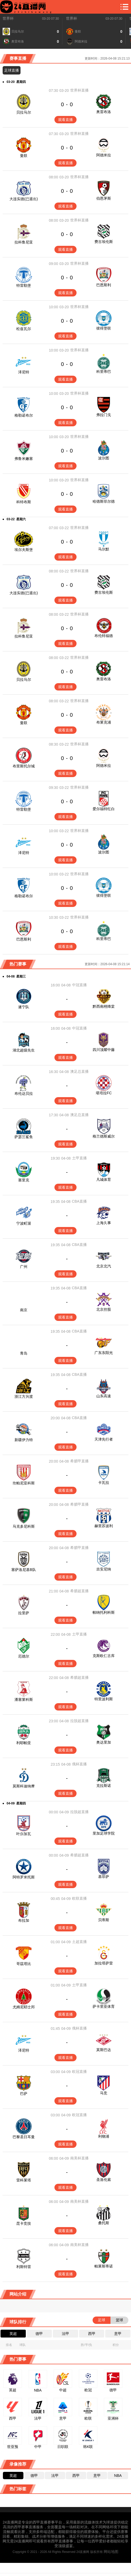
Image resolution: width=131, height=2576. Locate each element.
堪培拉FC (104, 1093)
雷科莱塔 (23, 2180)
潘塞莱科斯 (23, 1699)
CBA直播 (79, 1201)
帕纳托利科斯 (104, 1612)
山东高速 (103, 1396)
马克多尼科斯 (24, 1526)
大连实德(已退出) (23, 199)
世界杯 (8, 18)
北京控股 (103, 1309)
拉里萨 (23, 1613)
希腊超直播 (79, 1591)
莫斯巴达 (103, 2050)
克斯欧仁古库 (104, 1656)
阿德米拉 (103, 155)
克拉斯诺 (103, 1785)
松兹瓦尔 (23, 329)
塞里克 (23, 1180)
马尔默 (103, 549)
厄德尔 (23, 1656)
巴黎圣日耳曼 (24, 2137)
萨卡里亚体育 (104, 2006)
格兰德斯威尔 (104, 1136)
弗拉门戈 (103, 415)
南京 (23, 1310)
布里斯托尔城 (24, 766)
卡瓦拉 (103, 1482)
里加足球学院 (104, 1833)
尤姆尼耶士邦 (24, 2007)
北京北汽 (103, 1266)
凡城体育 (103, 1179)
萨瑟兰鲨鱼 (23, 1137)
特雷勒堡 (23, 285)
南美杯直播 (79, 2158)
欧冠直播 (79, 2071)
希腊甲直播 (79, 1461)
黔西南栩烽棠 (104, 1006)
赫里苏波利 (103, 1526)
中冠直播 (79, 985)
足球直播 (11, 70)
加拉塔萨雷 (103, 1963)
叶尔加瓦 (23, 1834)
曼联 (23, 155)
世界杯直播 (79, 90)
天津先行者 (103, 1439)
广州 (23, 1267)
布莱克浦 (103, 722)
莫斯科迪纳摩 (24, 1786)
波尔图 (103, 458)
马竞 (103, 2093)
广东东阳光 (103, 1353)
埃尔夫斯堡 (23, 550)
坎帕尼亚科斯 (24, 1483)
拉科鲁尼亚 (23, 242)
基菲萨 (103, 1876)
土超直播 (79, 1942)
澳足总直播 (79, 1071)
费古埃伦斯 (103, 242)
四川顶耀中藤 (104, 1050)
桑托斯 (103, 2223)
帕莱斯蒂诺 (103, 2266)
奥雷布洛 (103, 112)
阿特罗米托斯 (24, 1877)
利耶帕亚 (23, 1743)
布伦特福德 (103, 636)
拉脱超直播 (79, 1721)
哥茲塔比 (23, 1964)
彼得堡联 (103, 328)
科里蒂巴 (103, 371)
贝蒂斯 (103, 1920)
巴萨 (23, 2093)
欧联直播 (79, 1898)
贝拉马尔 (23, 112)
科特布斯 (23, 502)
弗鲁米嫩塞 (23, 458)
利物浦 (103, 2136)
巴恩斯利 (103, 285)
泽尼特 (23, 372)
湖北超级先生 (24, 1050)
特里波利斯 (103, 1699)
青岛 (23, 1353)
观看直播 (65, 120)
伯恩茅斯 (103, 198)
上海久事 (103, 1223)
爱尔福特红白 (104, 809)
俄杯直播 (79, 1764)
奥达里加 (103, 1742)
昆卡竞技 (23, 2223)
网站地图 (111, 2552)
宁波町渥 (23, 1223)
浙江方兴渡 (23, 1396)
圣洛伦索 (103, 2179)
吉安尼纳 (103, 1569)
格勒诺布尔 (23, 415)
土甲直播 (79, 1158)
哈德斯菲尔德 (104, 501)
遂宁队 (23, 1007)
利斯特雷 (23, 2267)
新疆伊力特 (23, 1440)
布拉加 (23, 1920)
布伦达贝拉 (23, 1093)
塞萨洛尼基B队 (23, 1570)
